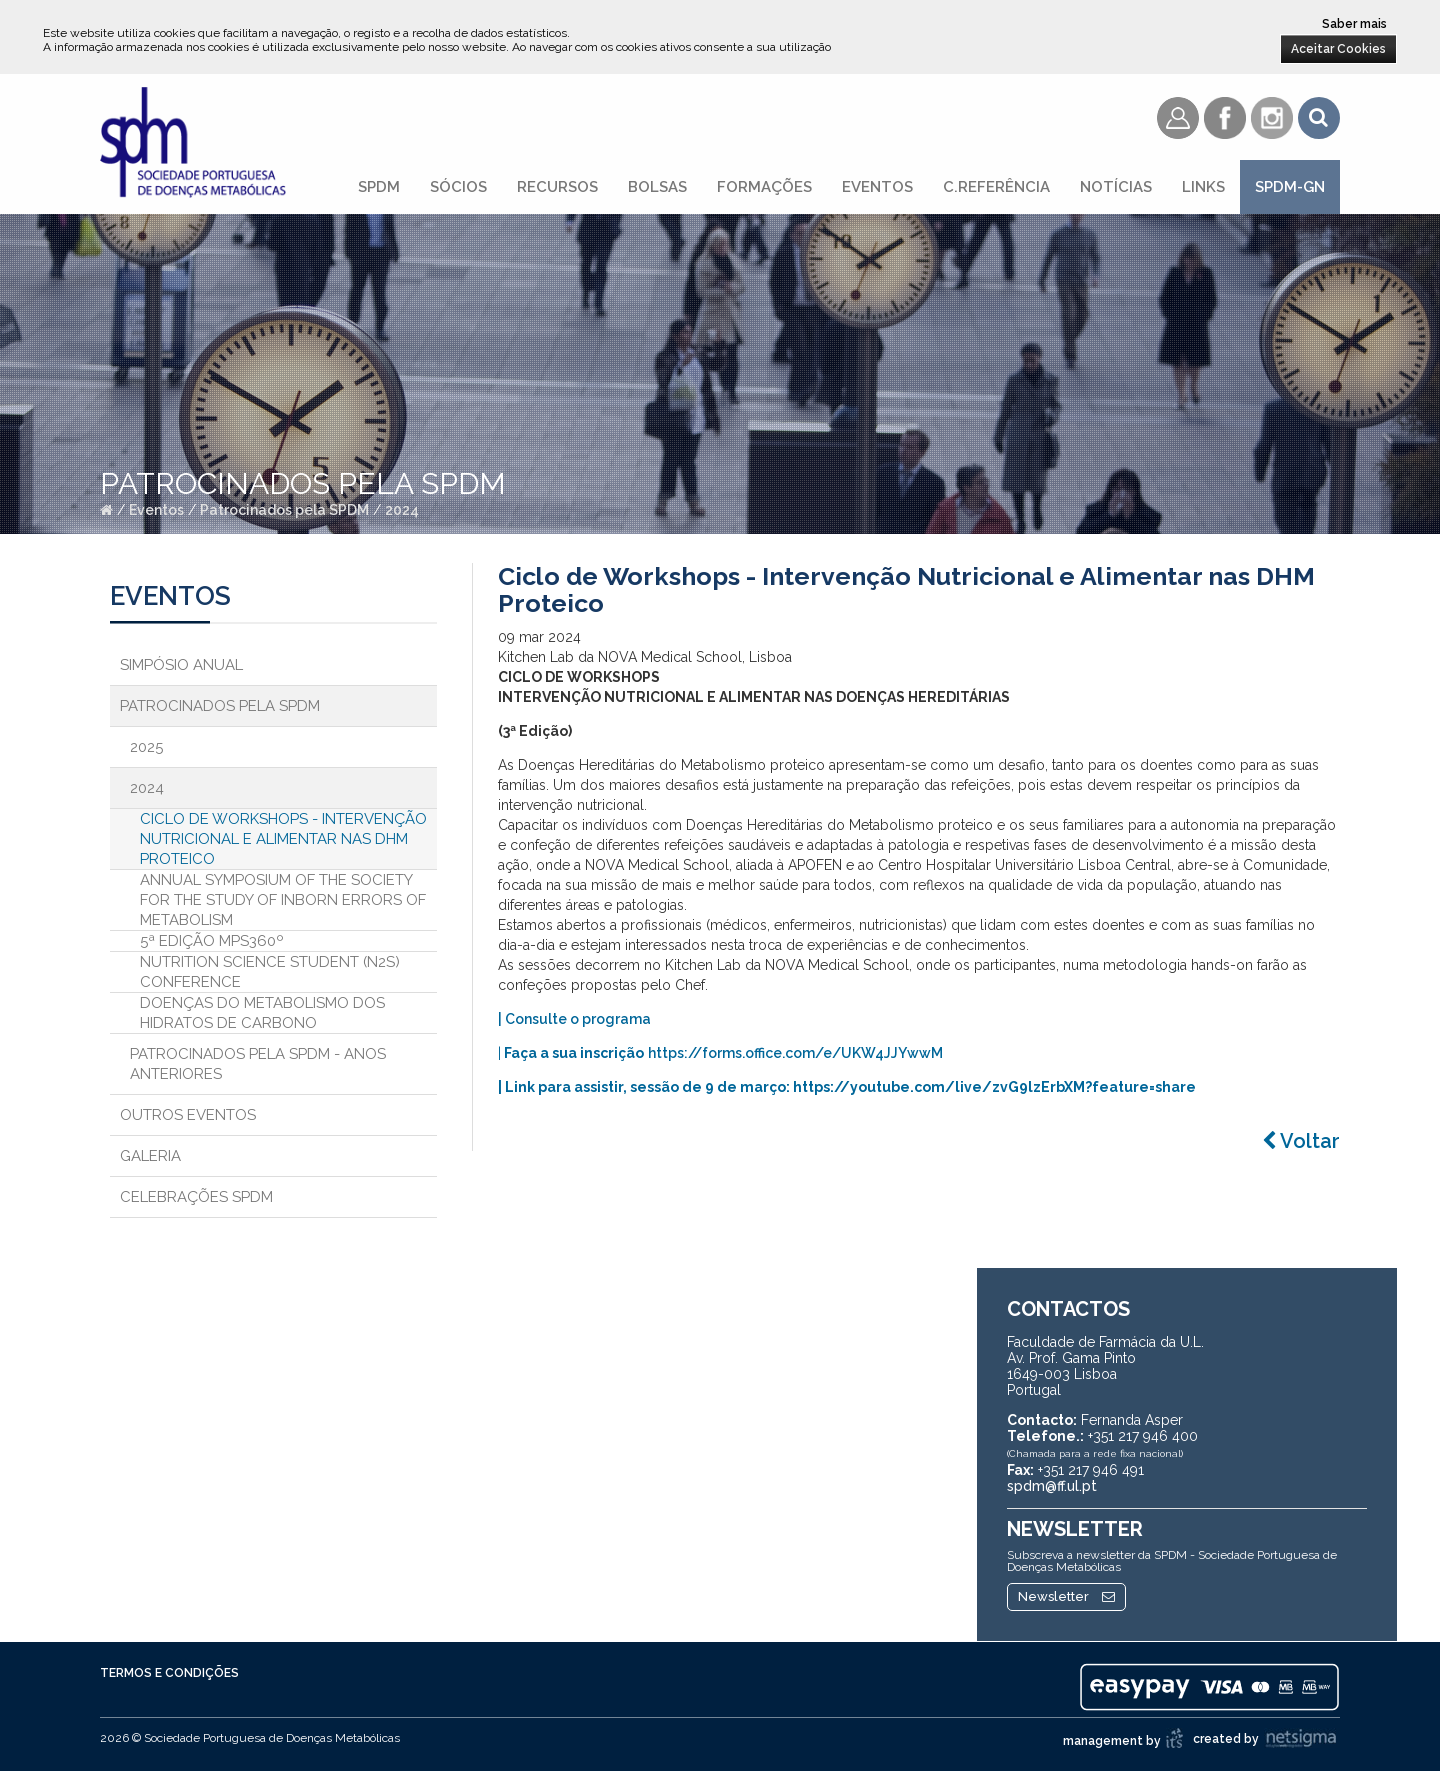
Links (1203, 187)
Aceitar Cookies (1338, 49)
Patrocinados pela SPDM (284, 510)
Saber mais (1354, 24)
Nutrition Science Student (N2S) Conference (270, 972)
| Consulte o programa (574, 1019)
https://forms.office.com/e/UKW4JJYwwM (795, 1053)
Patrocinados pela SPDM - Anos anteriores (258, 1064)
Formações (764, 187)
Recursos (557, 187)
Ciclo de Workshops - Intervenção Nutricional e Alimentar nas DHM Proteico (283, 839)
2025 (146, 747)
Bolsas (657, 187)
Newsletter (1066, 1596)
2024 (402, 510)
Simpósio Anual (181, 665)
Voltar (1301, 1141)
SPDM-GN (1290, 187)
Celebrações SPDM (196, 1197)
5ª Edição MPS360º (212, 941)
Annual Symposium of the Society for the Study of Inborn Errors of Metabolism (283, 900)
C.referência (996, 187)
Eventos (877, 187)
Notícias (1116, 187)
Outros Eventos (188, 1115)
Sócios (458, 187)
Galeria (150, 1156)
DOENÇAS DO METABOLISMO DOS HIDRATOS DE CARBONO (262, 1013)
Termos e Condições (169, 1673)
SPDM (379, 187)
